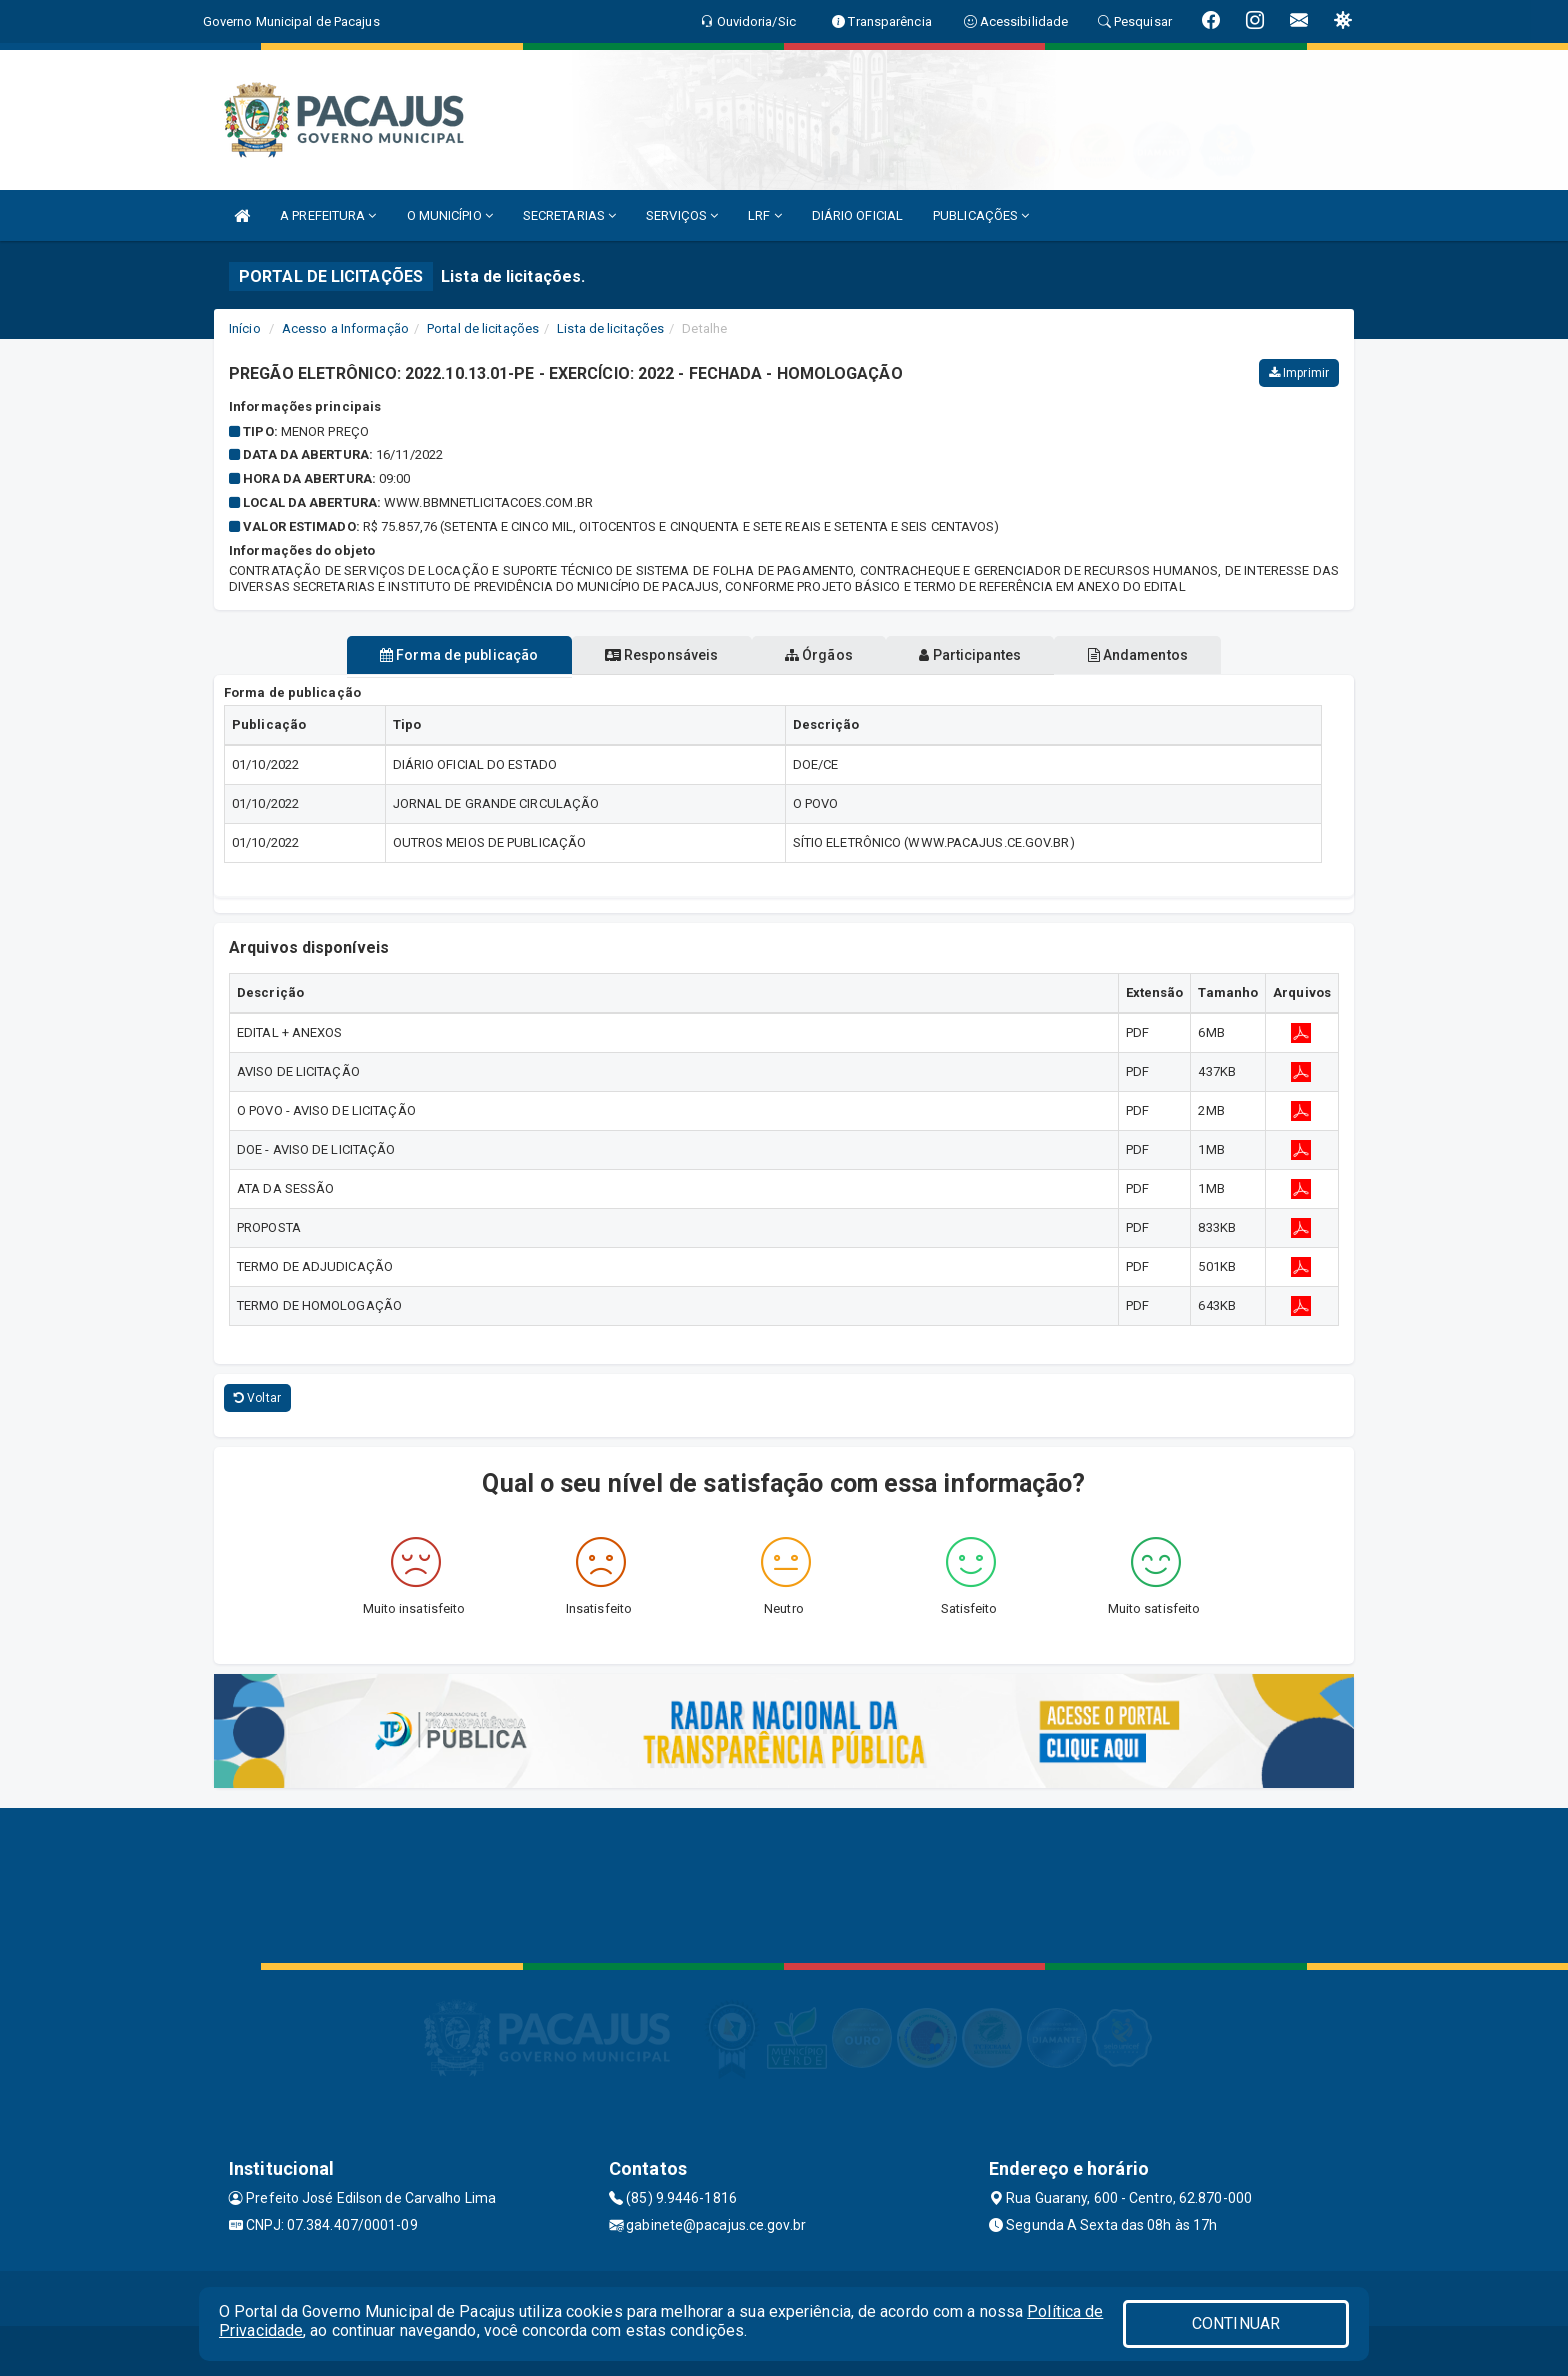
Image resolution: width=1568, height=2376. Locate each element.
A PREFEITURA (328, 215)
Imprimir (1299, 373)
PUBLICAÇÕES (981, 215)
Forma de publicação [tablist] (424, 655)
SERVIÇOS (682, 215)
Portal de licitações (483, 328)
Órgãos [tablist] (819, 655)
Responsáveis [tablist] (644, 655)
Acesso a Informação (345, 328)
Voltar (257, 1398)
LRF (765, 215)
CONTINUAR (1236, 2323)
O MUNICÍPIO (450, 215)
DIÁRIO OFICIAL (857, 215)
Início (245, 328)
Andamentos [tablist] (1172, 655)
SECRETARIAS (569, 215)
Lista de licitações (610, 328)
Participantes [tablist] (988, 655)
